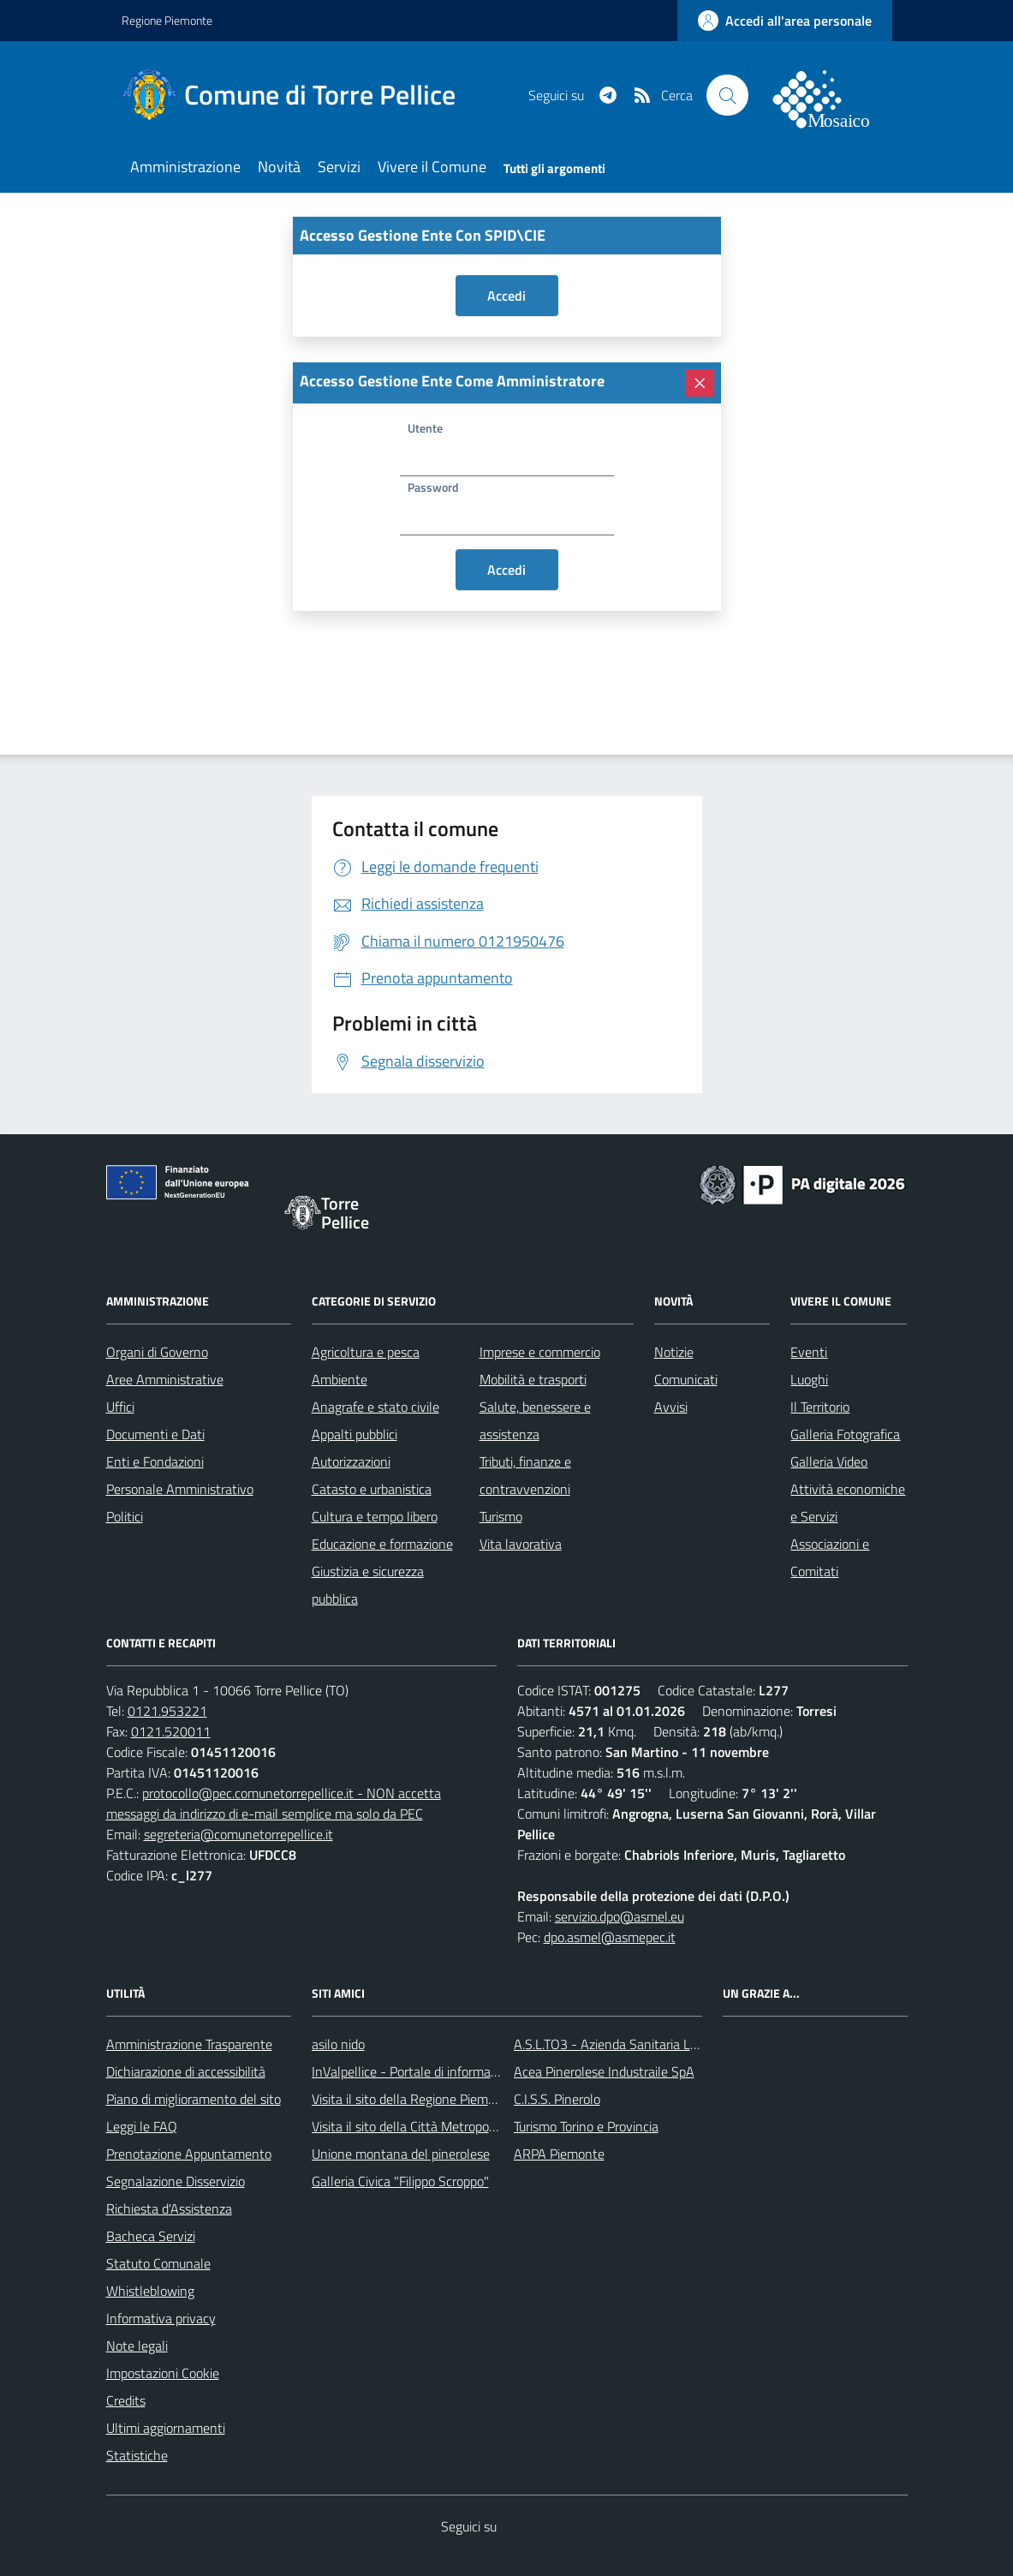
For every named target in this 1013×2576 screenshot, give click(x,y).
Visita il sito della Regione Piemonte (413, 2099)
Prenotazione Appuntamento (188, 2153)
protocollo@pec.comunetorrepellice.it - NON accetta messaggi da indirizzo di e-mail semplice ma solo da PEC (273, 1803)
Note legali (137, 2345)
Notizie (674, 1352)
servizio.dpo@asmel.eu (619, 1916)
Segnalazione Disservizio (175, 2181)
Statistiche (137, 2455)
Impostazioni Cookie (162, 2373)
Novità (279, 166)
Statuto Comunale (158, 2263)
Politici (124, 1516)
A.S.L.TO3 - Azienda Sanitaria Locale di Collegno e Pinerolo (680, 2044)
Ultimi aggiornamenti (165, 2428)
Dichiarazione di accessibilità (185, 2071)
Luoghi (809, 1379)
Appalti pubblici (354, 1434)
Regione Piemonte (167, 20)
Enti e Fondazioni (155, 1461)
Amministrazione (185, 166)
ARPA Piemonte (559, 2153)
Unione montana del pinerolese (401, 2153)
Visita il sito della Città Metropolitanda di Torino (445, 2126)
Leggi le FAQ (141, 2126)
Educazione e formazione (382, 1543)
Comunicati (686, 1379)
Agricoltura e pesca (366, 1352)
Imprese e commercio (540, 1352)
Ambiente (339, 1379)
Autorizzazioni (351, 1461)
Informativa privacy (161, 2318)
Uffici (120, 1406)
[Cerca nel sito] (727, 95)
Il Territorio (819, 1406)
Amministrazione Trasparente (189, 2044)
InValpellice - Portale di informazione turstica (439, 2071)
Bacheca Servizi (150, 2236)
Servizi (339, 166)
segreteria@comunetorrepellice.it (238, 1834)
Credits (126, 2400)
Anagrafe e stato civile (375, 1406)
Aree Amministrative (164, 1379)
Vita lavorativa (521, 1543)
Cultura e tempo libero (375, 1516)
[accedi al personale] (784, 20)
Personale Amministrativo (179, 1489)
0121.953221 (167, 1710)
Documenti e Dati (155, 1434)
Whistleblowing (150, 2290)
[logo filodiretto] (830, 95)
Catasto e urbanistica (372, 1489)
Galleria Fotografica (845, 1434)
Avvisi (671, 1406)
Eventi (808, 1352)
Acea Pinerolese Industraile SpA (604, 2071)
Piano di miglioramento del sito (193, 2099)
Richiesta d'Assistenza (169, 2208)
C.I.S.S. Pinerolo (557, 2099)
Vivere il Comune (432, 166)
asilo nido (338, 2044)
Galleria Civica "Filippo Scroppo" (400, 2181)
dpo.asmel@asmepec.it (610, 1937)
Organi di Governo (157, 1352)
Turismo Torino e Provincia (586, 2126)
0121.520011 (171, 1731)
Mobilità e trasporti (533, 1379)
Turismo (501, 1516)
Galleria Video (828, 1461)
